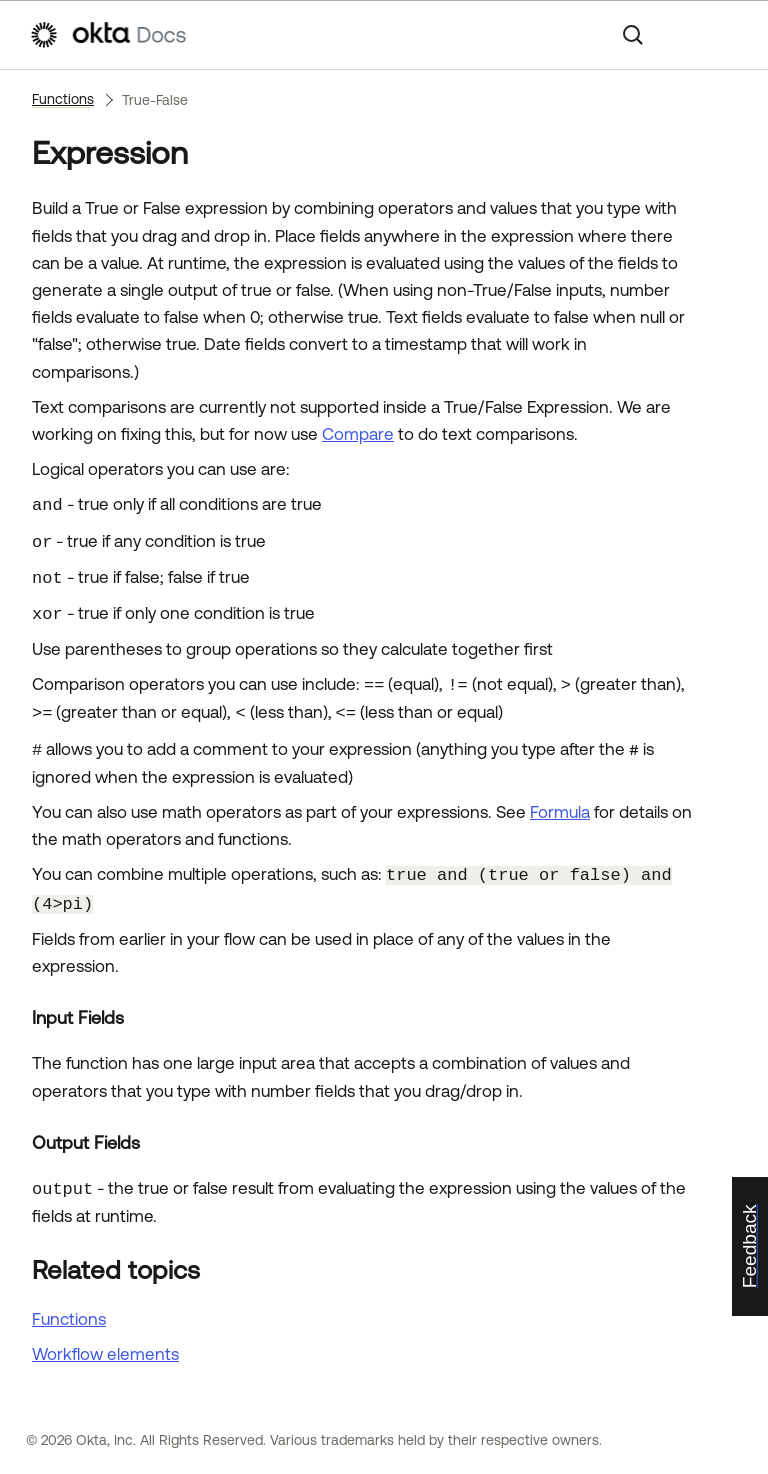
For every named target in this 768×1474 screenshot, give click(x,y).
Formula (560, 812)
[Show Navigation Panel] (729, 35)
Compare (358, 434)
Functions (63, 99)
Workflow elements (105, 1354)
